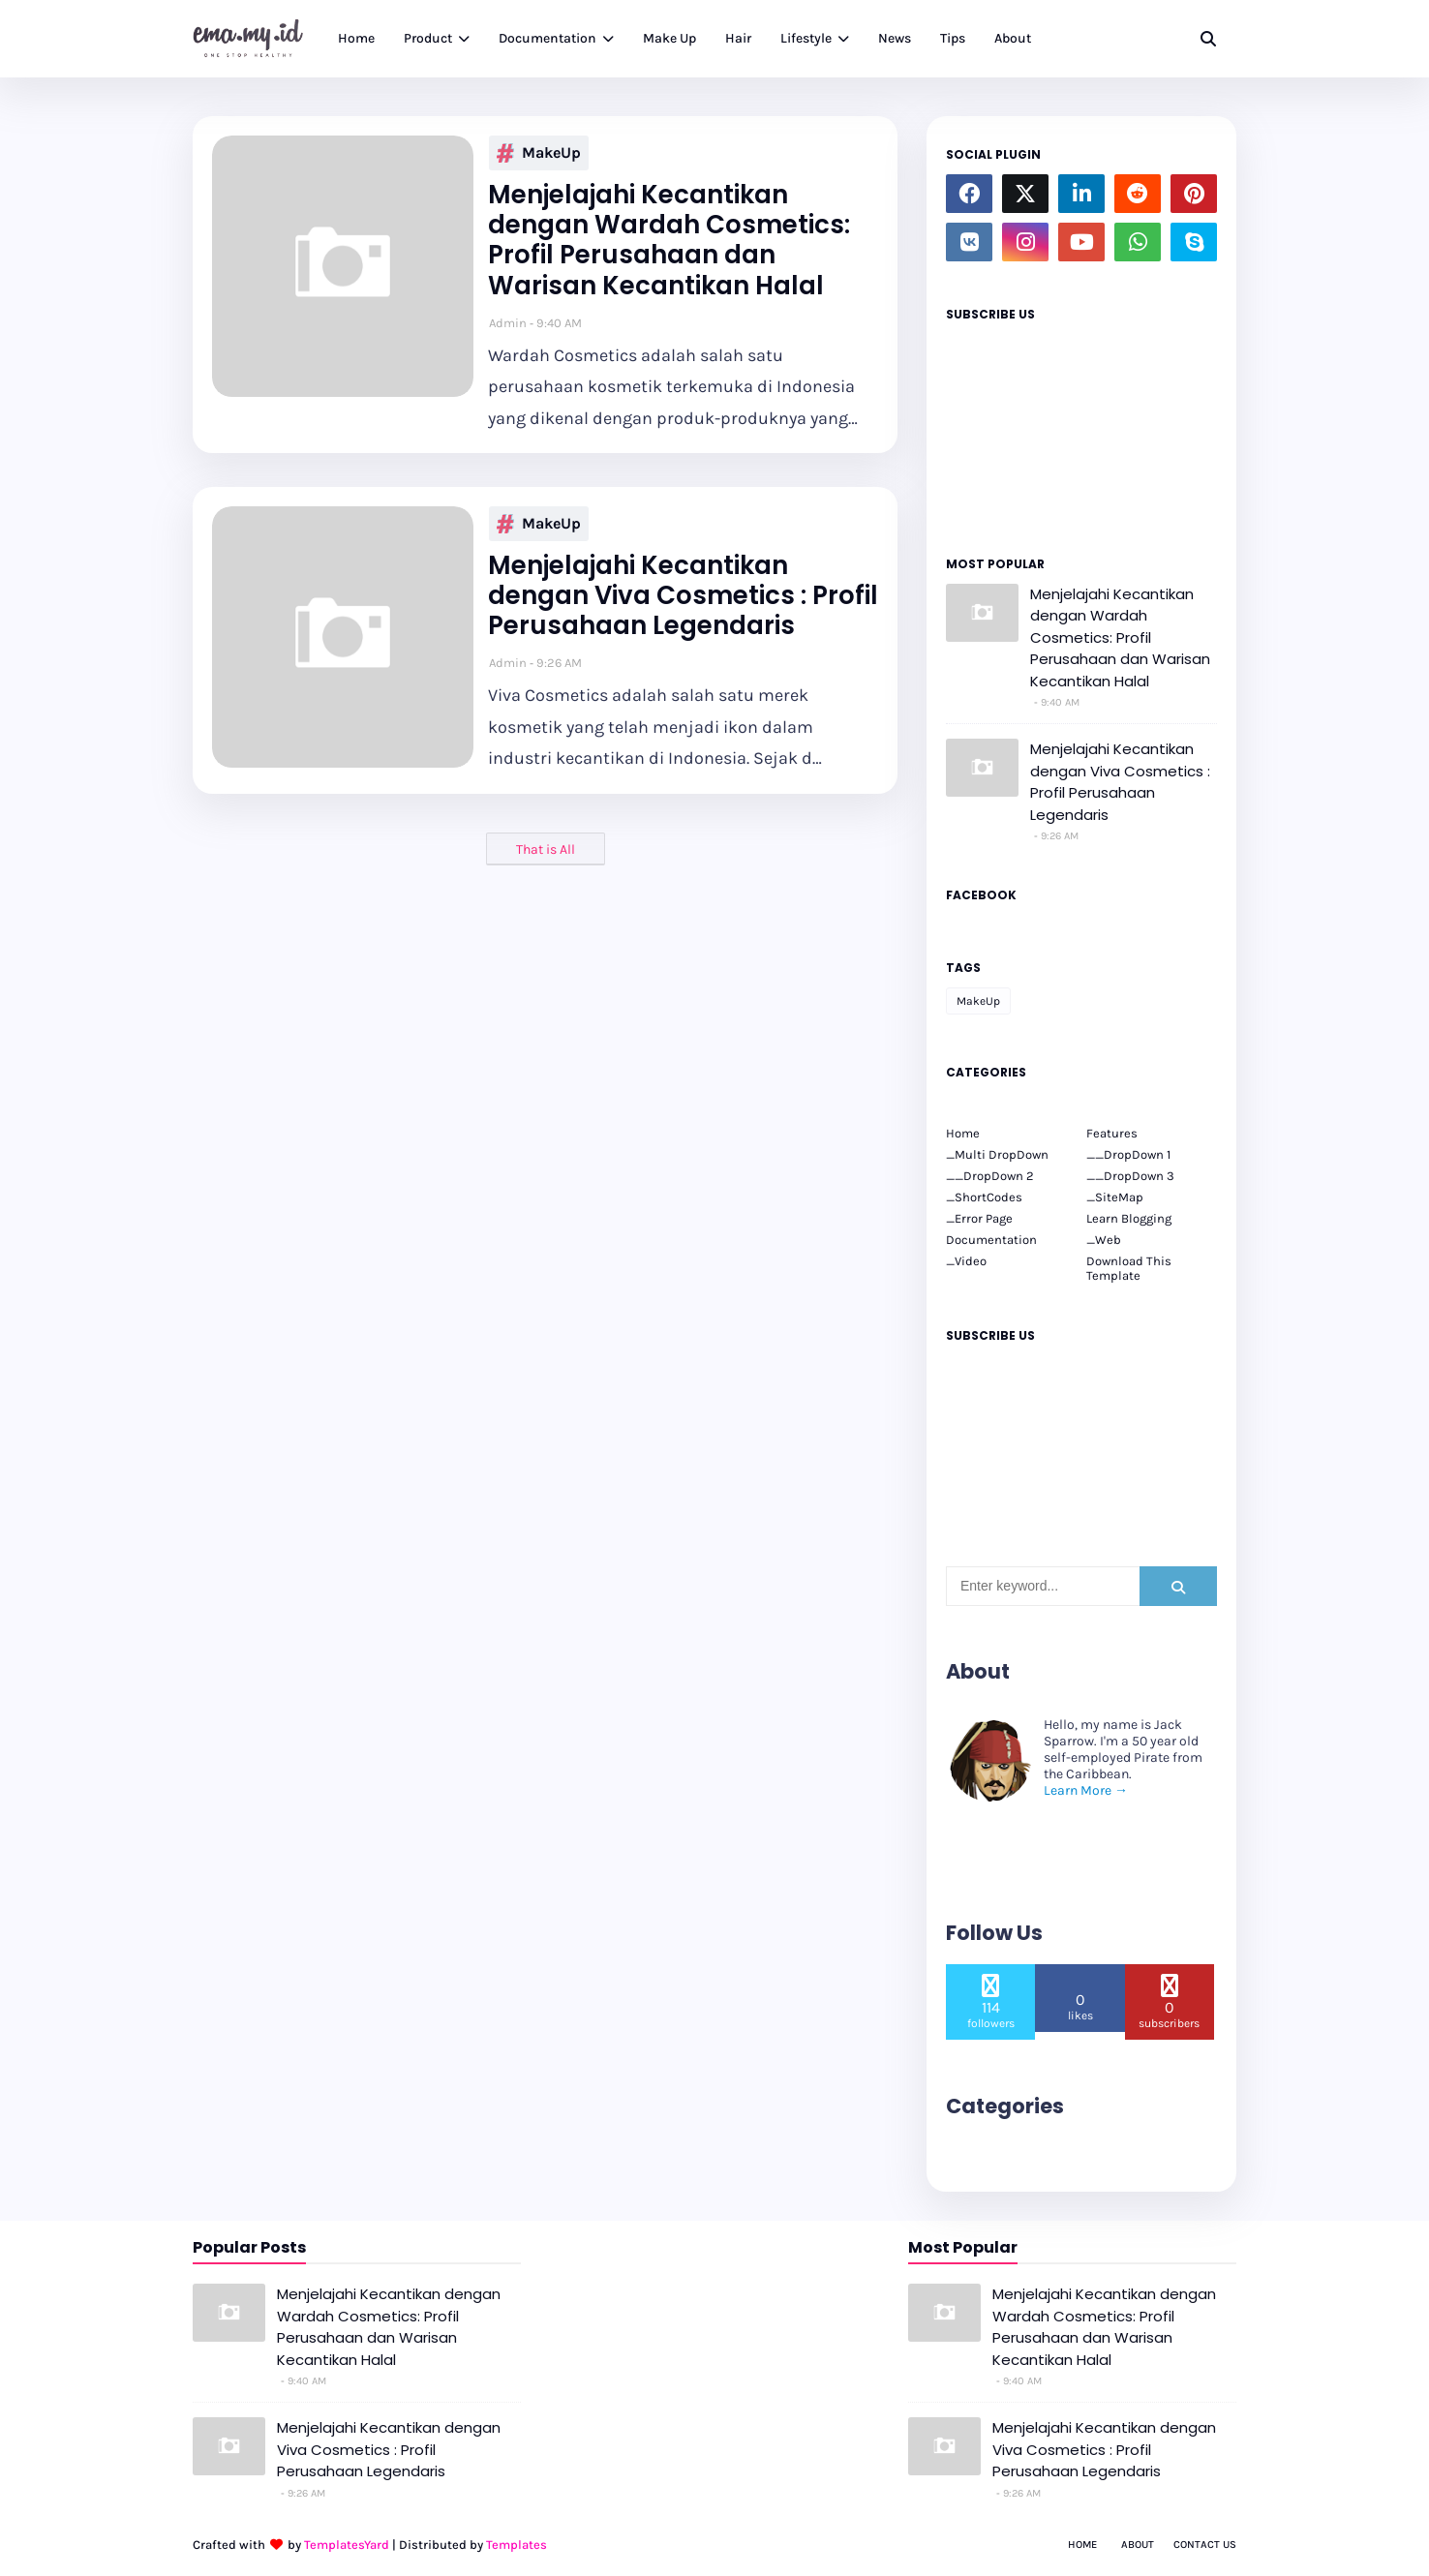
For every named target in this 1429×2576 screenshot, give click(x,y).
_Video (966, 1261)
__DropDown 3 (1130, 1175)
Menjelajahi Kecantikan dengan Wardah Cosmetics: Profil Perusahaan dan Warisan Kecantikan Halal (669, 240)
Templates (516, 2544)
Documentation (991, 1239)
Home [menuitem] (356, 38)
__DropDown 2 (990, 1175)
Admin (508, 323)
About (1137, 2544)
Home (963, 1133)
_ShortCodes (984, 1197)
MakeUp (539, 153)
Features (1112, 1133)
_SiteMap (1114, 1197)
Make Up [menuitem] (669, 38)
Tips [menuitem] (952, 38)
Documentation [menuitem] (547, 38)
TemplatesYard (346, 2544)
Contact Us (1204, 2544)
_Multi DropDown (997, 1154)
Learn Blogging (1128, 1218)
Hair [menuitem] (738, 38)
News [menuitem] (894, 38)
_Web (1103, 1239)
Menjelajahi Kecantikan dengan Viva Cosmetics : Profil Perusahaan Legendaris (683, 596)
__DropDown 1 (1128, 1154)
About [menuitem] (1012, 38)
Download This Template (1128, 1268)
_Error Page (979, 1218)
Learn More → (1086, 1790)
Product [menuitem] (428, 38)
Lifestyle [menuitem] (806, 38)
